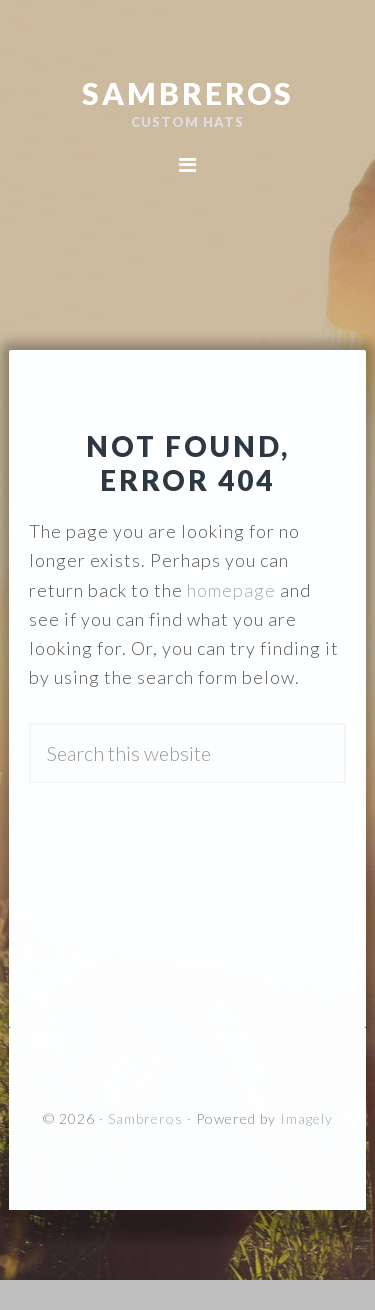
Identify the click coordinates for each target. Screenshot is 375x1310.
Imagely (306, 1118)
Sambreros (188, 93)
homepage (231, 590)
